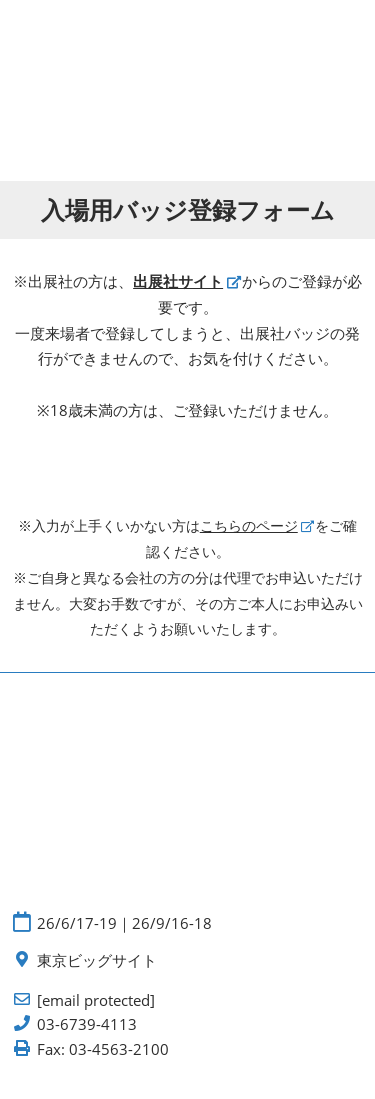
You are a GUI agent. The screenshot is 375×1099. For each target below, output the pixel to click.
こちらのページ (249, 525)
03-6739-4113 (87, 1024)
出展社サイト (178, 281)
